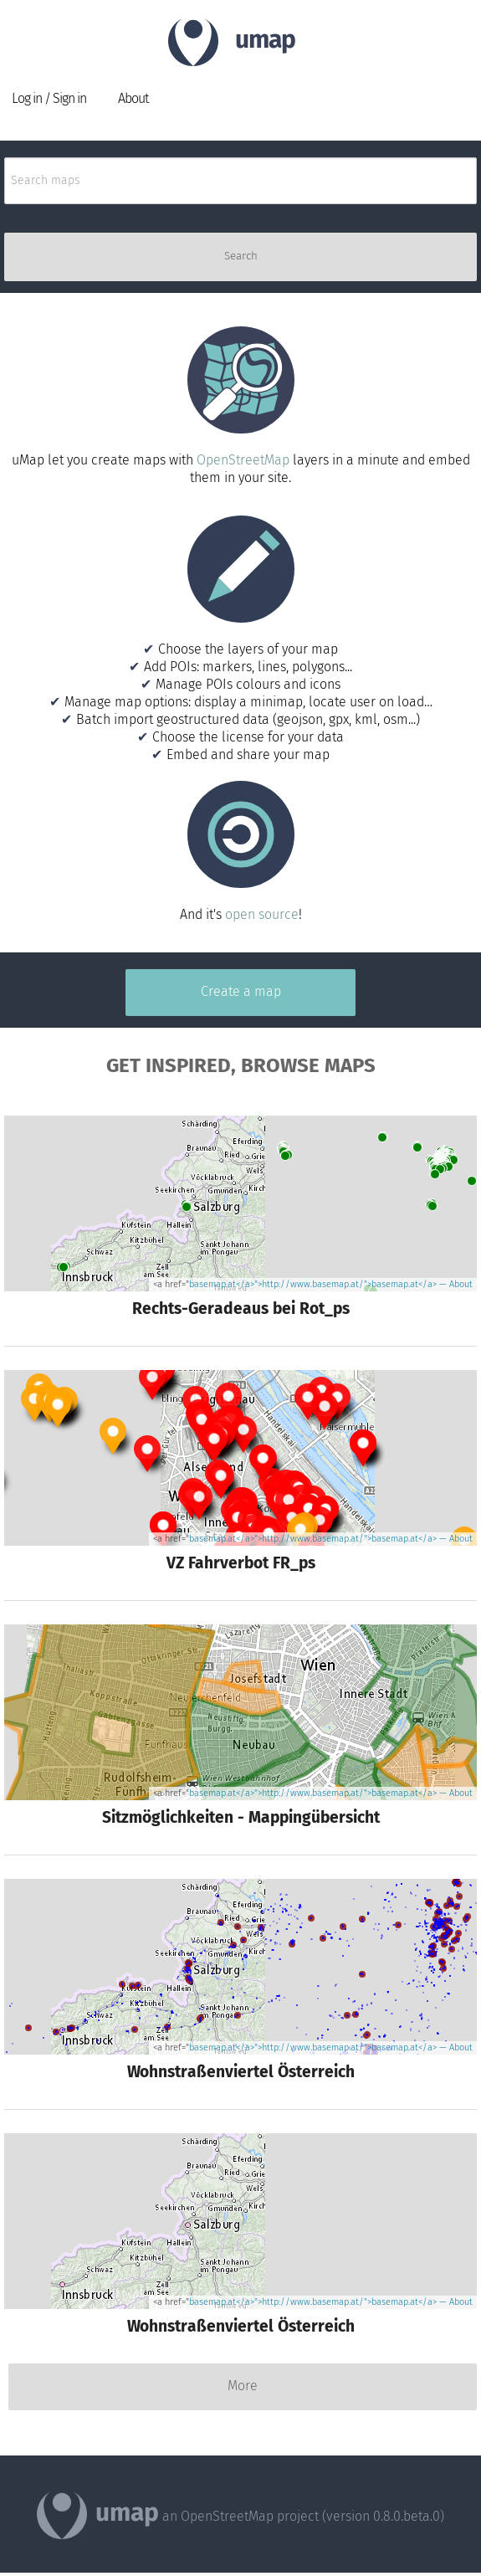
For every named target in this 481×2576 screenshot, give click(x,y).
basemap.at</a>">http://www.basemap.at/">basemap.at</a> (313, 1284)
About (133, 99)
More (243, 2386)
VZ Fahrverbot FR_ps (240, 1564)
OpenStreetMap (243, 460)
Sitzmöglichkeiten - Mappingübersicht (241, 1818)
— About (455, 1284)
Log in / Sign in (49, 99)
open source (262, 915)
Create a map (241, 992)
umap (265, 41)
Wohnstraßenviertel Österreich (241, 2073)
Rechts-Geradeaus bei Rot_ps (241, 1309)
